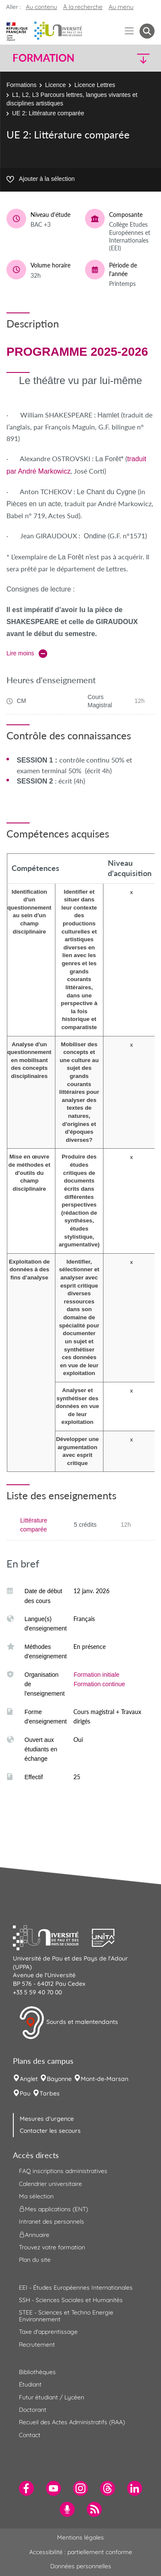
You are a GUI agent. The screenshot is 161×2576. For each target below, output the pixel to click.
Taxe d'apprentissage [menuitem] (48, 2332)
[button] (138, 58)
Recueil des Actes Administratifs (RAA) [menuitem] (72, 2422)
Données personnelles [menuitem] (80, 2566)
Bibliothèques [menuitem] (37, 2372)
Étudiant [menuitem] (30, 2384)
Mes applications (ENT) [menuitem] (53, 2209)
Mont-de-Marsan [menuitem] (104, 2079)
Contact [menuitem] (29, 2435)
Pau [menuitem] (25, 2093)
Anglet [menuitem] (29, 2079)
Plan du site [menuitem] (35, 2260)
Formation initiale (96, 1674)
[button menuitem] (147, 31)
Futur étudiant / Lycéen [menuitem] (51, 2397)
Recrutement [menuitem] (37, 2344)
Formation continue (99, 1684)
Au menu (121, 7)
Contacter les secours (50, 2131)
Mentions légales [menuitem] (80, 2537)
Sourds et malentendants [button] (68, 2023)
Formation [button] (43, 58)
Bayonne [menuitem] (59, 2079)
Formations (21, 84)
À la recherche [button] (83, 7)
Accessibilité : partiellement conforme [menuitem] (80, 2552)
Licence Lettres (94, 84)
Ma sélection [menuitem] (36, 2196)
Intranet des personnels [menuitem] (51, 2221)
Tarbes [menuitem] (49, 2093)
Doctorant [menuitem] (32, 2410)
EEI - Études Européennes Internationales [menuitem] (76, 2287)
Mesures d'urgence (47, 2119)
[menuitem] (26, 2488)
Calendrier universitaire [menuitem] (50, 2184)
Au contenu (41, 7)
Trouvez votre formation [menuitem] (52, 2247)
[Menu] (129, 31)
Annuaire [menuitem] (34, 2234)
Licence (55, 84)
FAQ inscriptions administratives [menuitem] (63, 2171)
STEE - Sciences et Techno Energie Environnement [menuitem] (66, 2316)
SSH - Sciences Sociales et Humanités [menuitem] (71, 2300)
